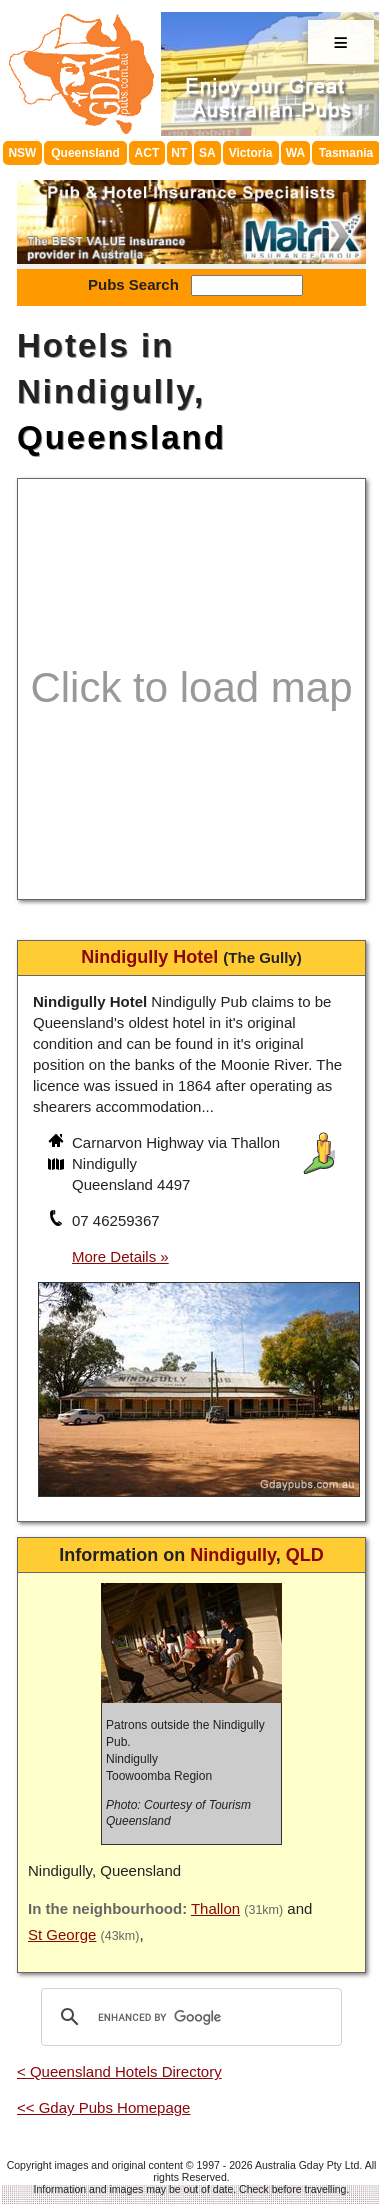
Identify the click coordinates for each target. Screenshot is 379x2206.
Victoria (251, 153)
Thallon (215, 1908)
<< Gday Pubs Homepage (103, 2107)
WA (295, 153)
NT (179, 153)
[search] (188, 2017)
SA (207, 153)
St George (62, 1934)
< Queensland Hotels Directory (119, 2071)
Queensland (85, 153)
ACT (147, 153)
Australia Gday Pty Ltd (307, 2165)
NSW (22, 153)
